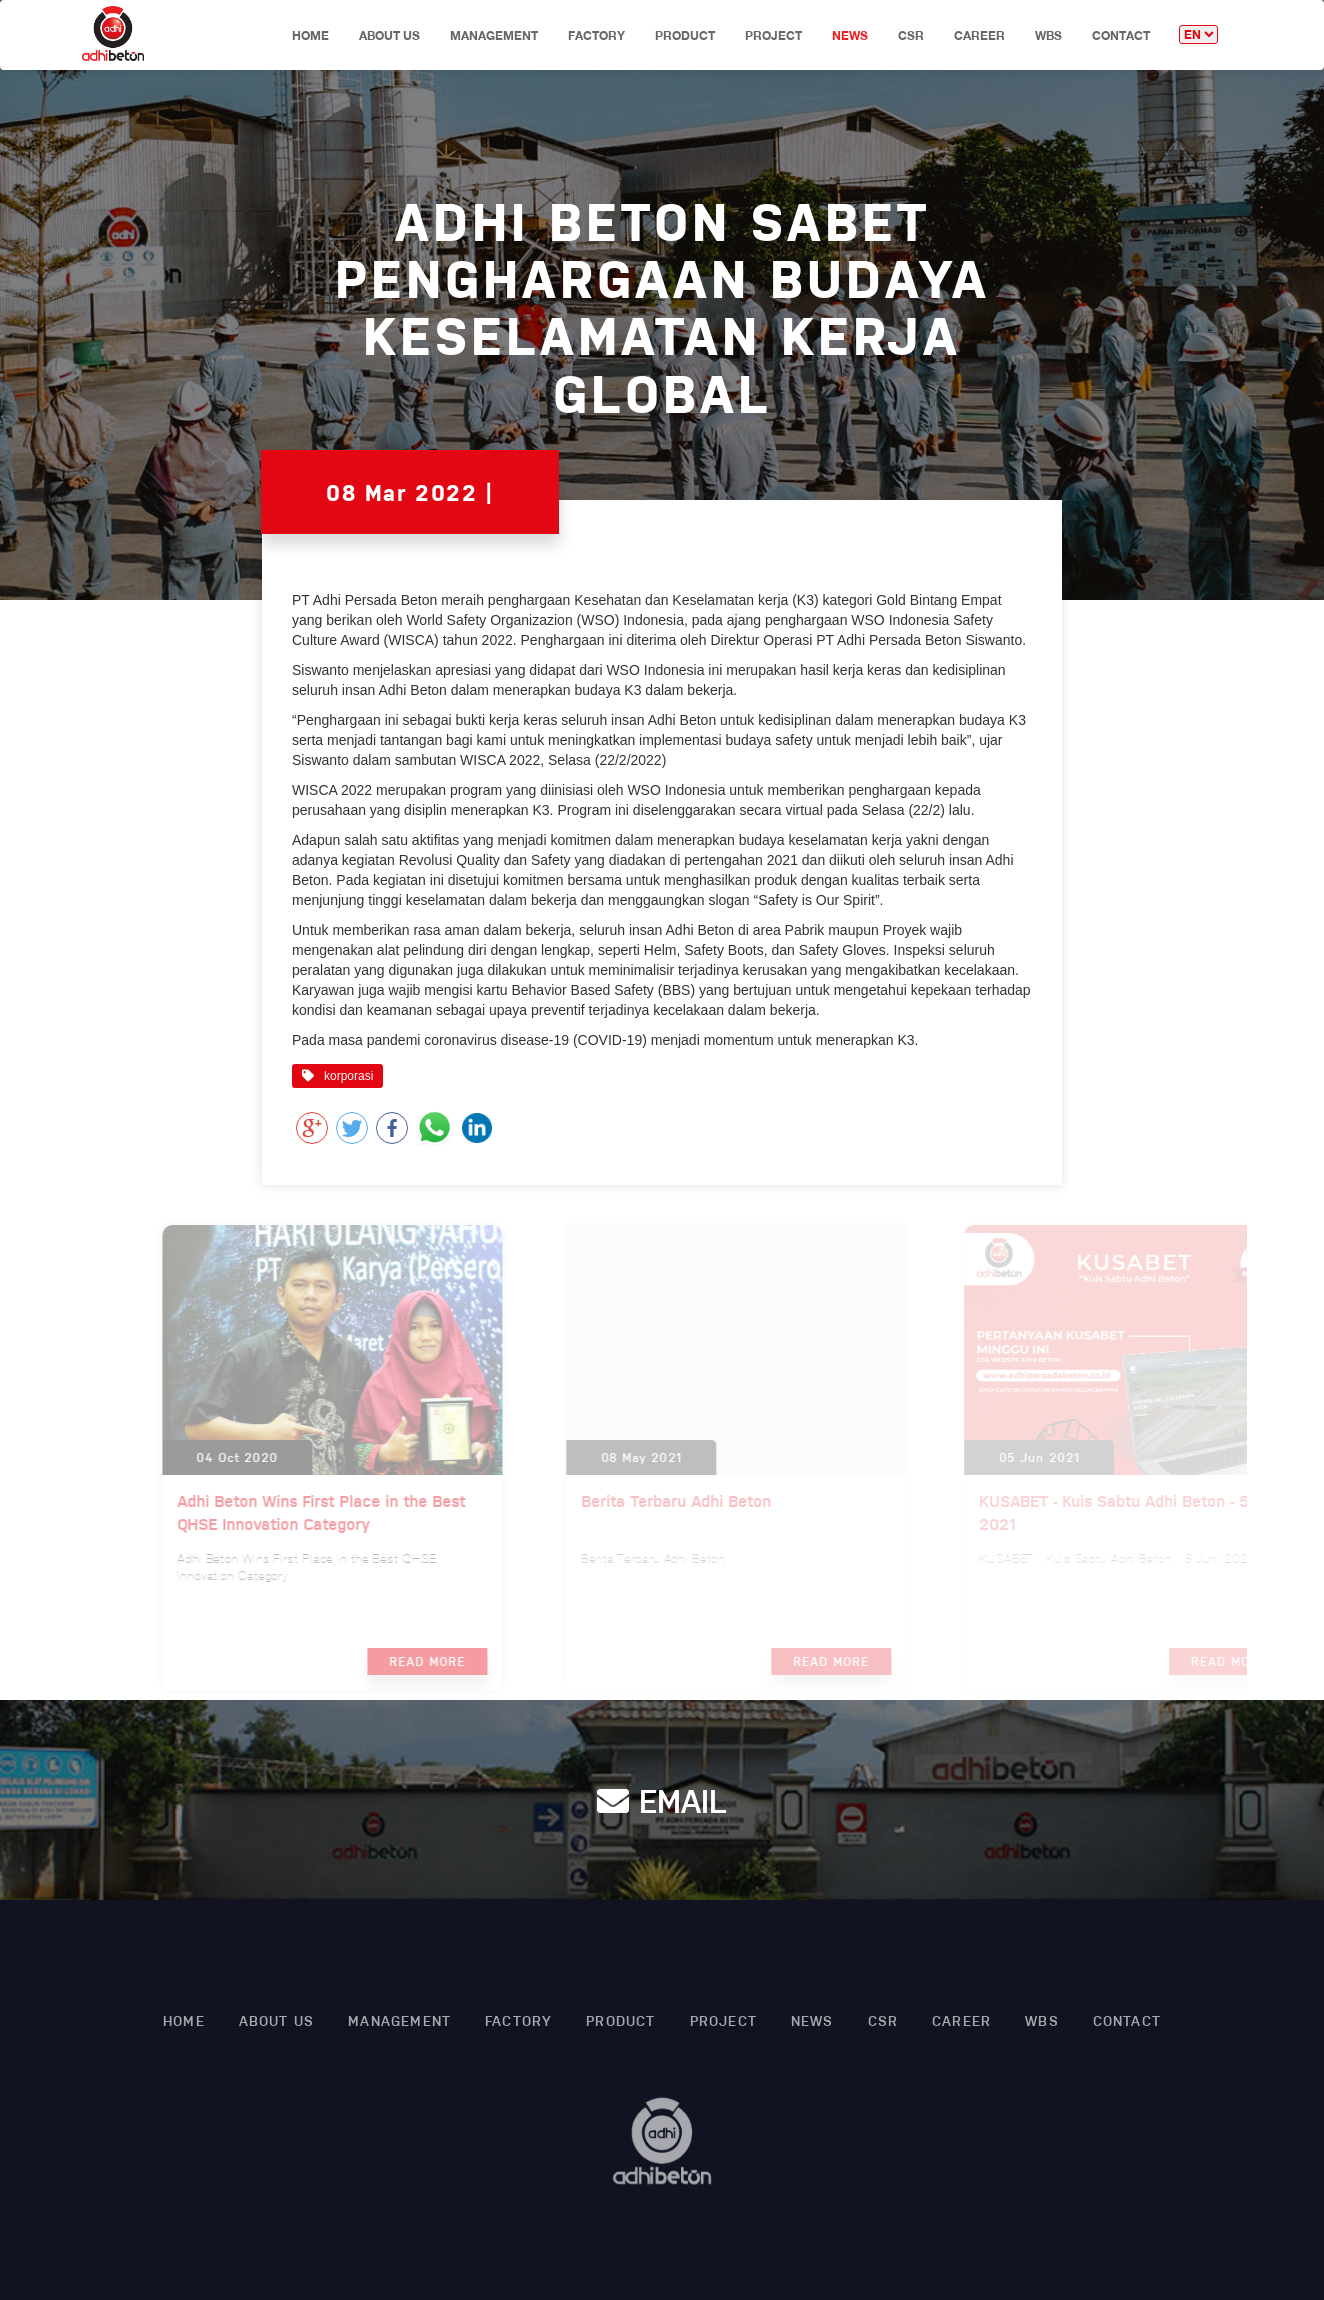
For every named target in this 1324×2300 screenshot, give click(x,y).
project (773, 35)
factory (596, 35)
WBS (1048, 35)
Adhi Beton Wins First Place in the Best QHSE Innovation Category (339, 1512)
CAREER (979, 35)
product (685, 35)
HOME (310, 35)
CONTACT (1121, 35)
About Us (389, 35)
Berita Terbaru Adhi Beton (688, 1500)
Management (494, 35)
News (850, 35)
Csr (911, 35)
